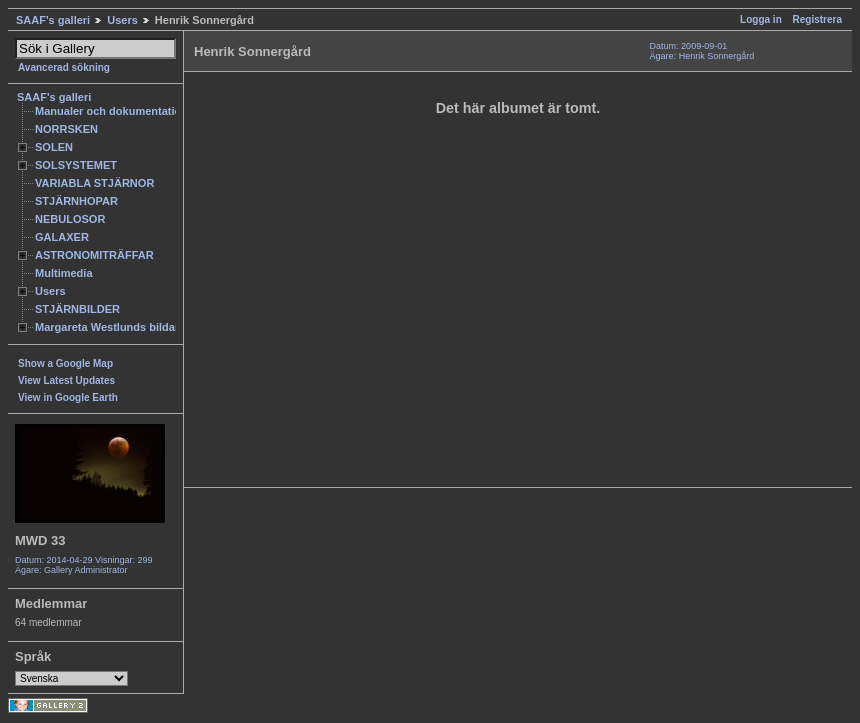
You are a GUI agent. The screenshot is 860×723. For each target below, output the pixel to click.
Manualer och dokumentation (111, 111)
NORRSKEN (66, 129)
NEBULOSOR (70, 219)
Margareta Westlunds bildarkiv (115, 327)
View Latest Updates (66, 380)
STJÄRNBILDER (77, 309)
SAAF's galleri (53, 20)
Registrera (817, 19)
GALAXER (62, 237)
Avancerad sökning (64, 67)
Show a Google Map (65, 363)
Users (122, 20)
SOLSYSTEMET (76, 165)
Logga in (761, 19)
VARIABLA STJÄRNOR (94, 183)
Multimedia (64, 273)
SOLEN (54, 147)
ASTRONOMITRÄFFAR (94, 255)
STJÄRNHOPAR (76, 201)
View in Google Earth (68, 397)
